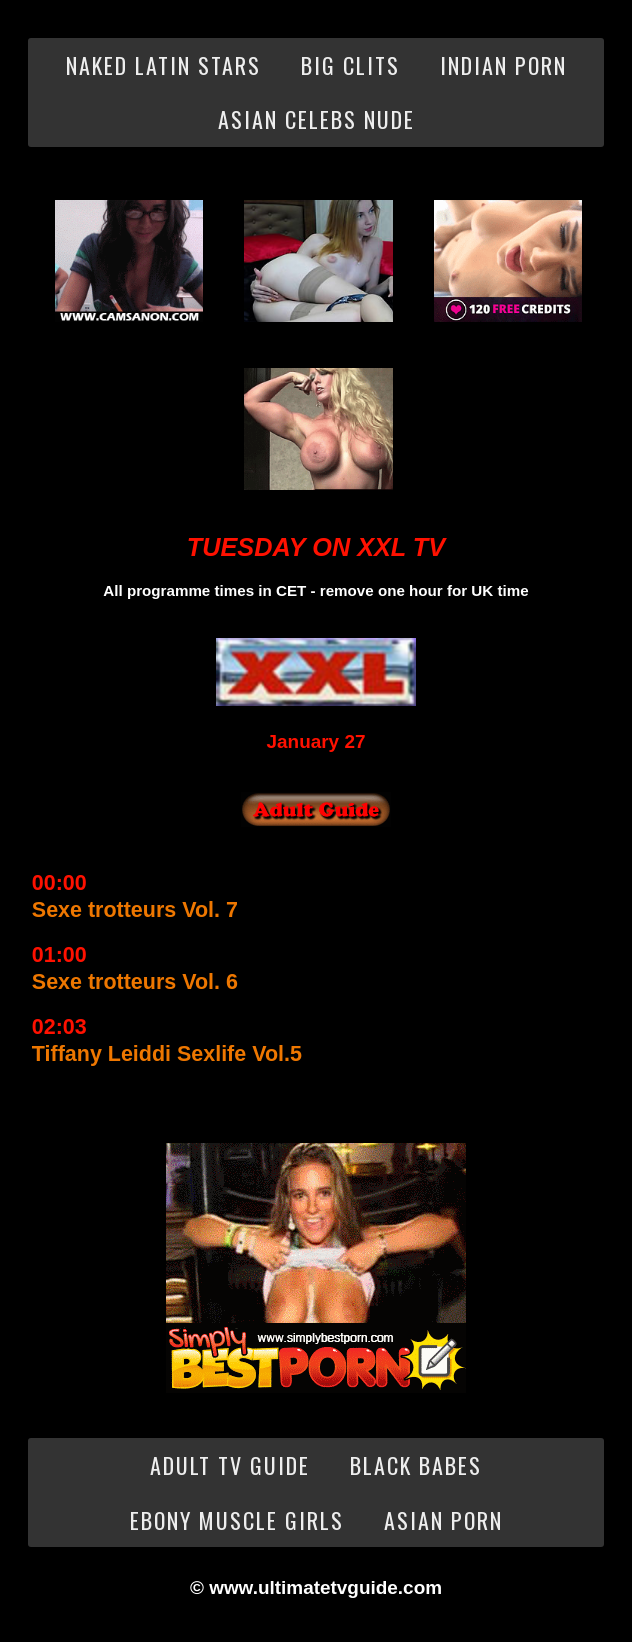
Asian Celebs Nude (316, 119)
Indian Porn (503, 65)
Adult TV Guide (230, 1465)
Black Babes (416, 1465)
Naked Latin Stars (163, 65)
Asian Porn (443, 1520)
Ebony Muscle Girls (237, 1520)
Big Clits (350, 65)
